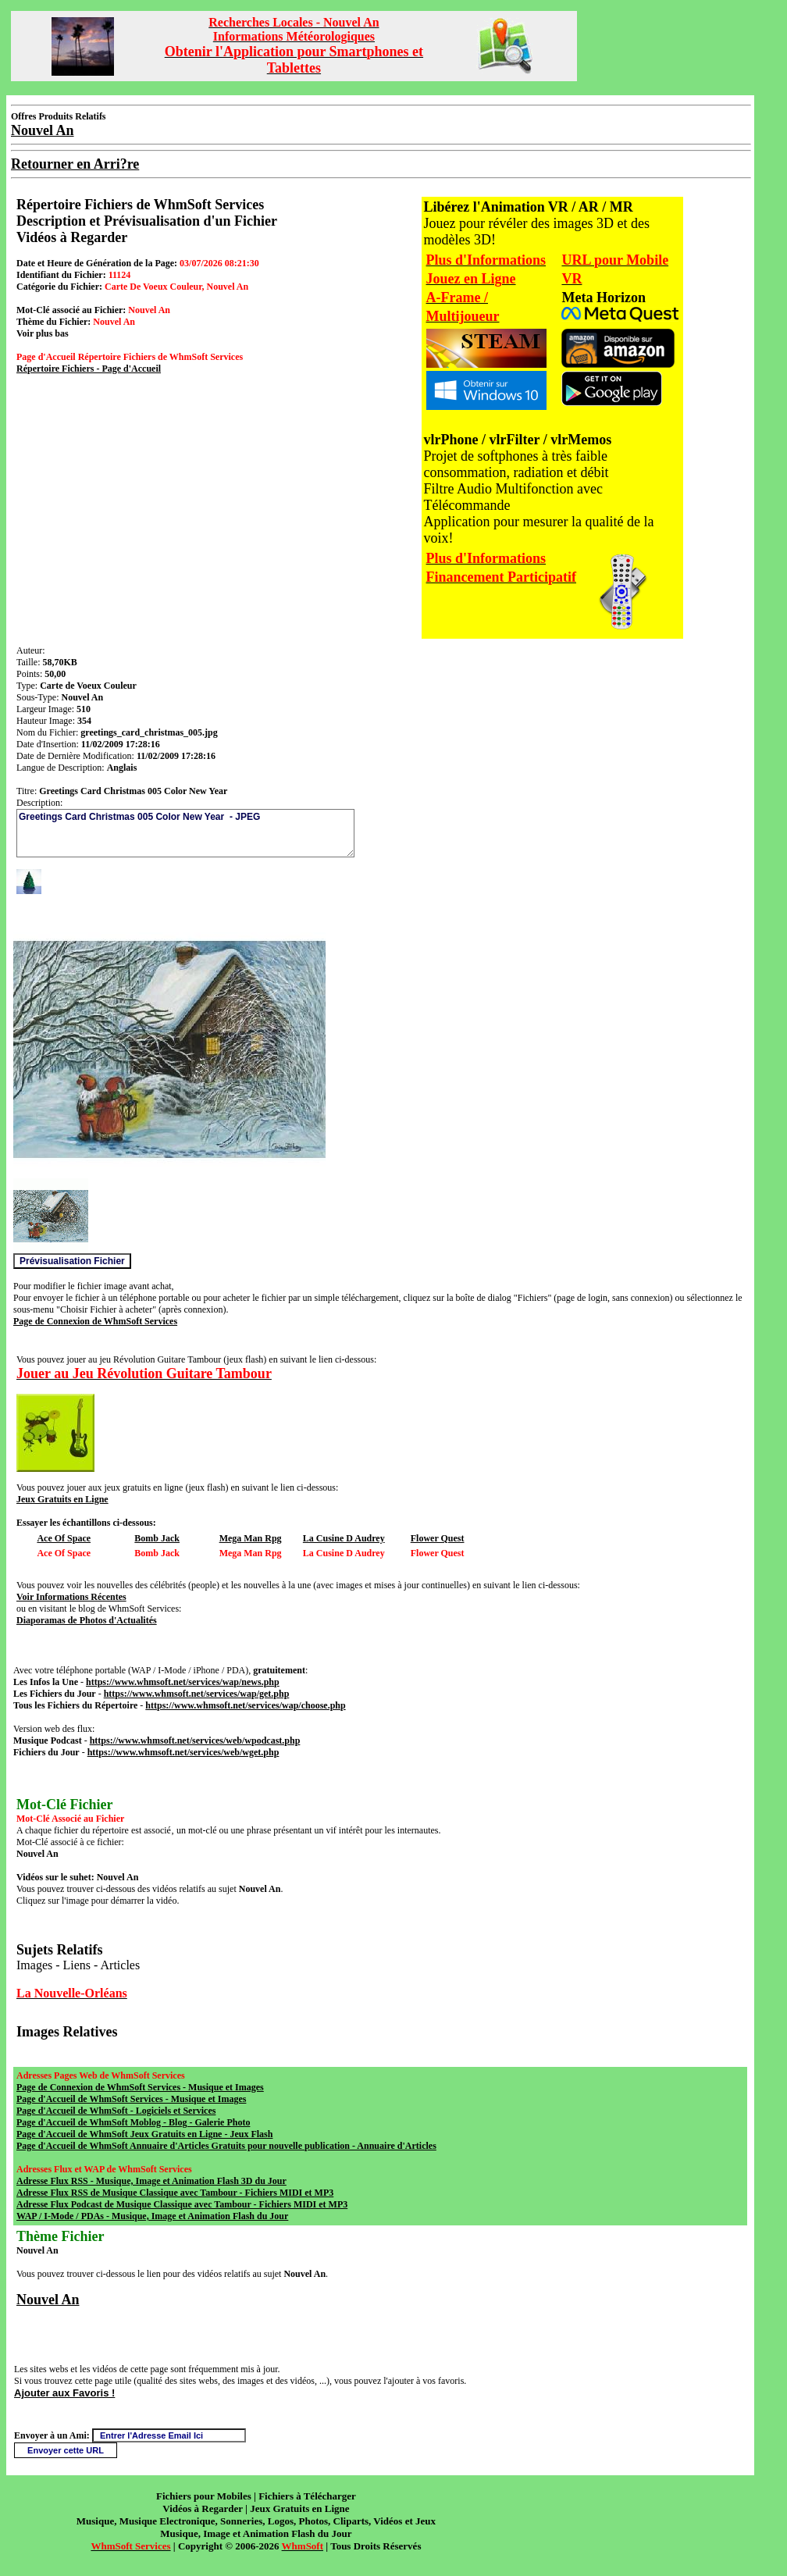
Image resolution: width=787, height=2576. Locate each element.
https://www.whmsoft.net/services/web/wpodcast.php (195, 1740)
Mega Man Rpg (250, 1538)
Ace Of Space (64, 1538)
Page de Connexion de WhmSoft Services (95, 1321)
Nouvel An (48, 2299)
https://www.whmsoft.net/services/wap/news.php (183, 1681)
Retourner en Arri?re (75, 164)
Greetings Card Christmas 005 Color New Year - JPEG (185, 833)
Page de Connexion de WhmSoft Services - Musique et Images (140, 2087)
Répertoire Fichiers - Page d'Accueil (88, 368)
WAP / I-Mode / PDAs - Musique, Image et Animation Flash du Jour (152, 2216)
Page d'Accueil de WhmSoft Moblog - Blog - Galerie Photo (133, 2122)
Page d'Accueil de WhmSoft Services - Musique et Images (131, 2098)
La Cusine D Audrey (344, 1538)
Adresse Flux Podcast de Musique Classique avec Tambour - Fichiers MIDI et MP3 (181, 2204)
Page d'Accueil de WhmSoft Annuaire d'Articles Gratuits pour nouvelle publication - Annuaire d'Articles (226, 2145)
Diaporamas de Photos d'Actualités (86, 1620)
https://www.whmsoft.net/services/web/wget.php (183, 1752)
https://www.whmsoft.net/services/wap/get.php (197, 1693)
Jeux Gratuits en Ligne (62, 1499)
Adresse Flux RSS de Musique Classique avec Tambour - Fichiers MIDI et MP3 (174, 2192)
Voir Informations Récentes (71, 1596)
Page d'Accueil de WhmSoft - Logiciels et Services (115, 2110)
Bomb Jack (157, 1538)
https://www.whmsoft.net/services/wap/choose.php (245, 1705)
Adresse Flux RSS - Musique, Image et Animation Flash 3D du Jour (151, 2180)
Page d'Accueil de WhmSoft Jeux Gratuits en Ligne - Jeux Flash (144, 2134)
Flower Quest (438, 1538)
